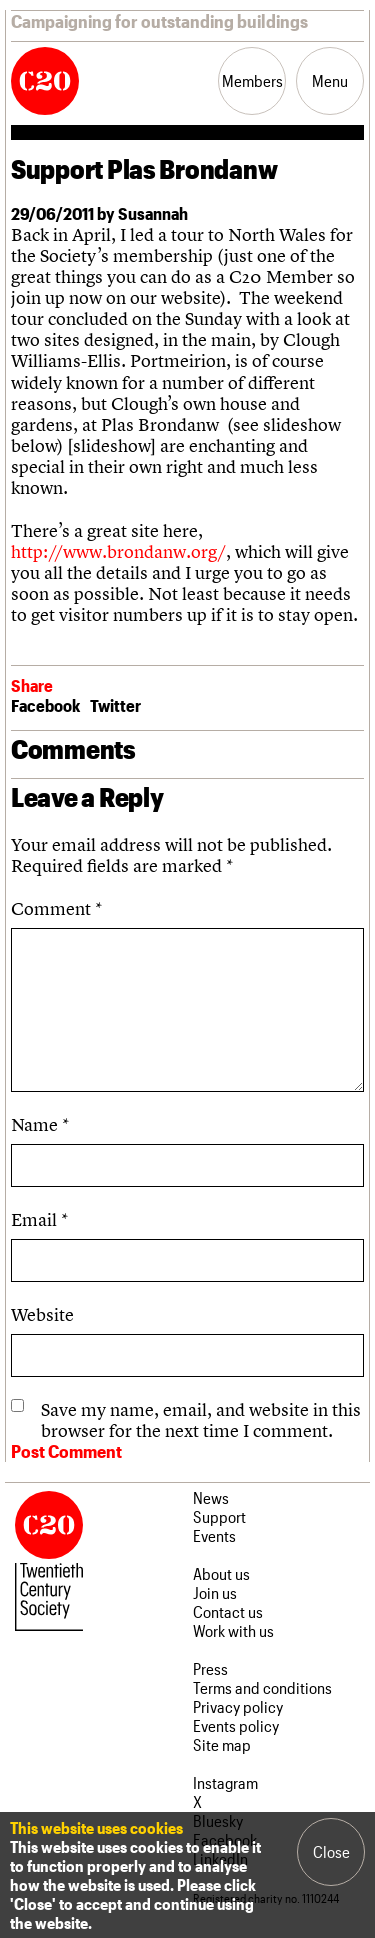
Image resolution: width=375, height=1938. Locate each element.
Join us (215, 1592)
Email (39, 1219)
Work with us (233, 1630)
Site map (222, 1744)
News (211, 1497)
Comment (56, 908)
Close (331, 1851)
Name (40, 1124)
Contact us (228, 1611)
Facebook (45, 705)
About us (221, 1573)
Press (210, 1668)
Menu (330, 80)
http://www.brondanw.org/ (118, 551)
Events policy (236, 1725)
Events (214, 1535)
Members (252, 80)
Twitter (115, 705)
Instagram (225, 1782)
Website (42, 1314)
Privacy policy (238, 1706)
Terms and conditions (262, 1687)
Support (219, 1516)
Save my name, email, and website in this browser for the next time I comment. (201, 1420)
